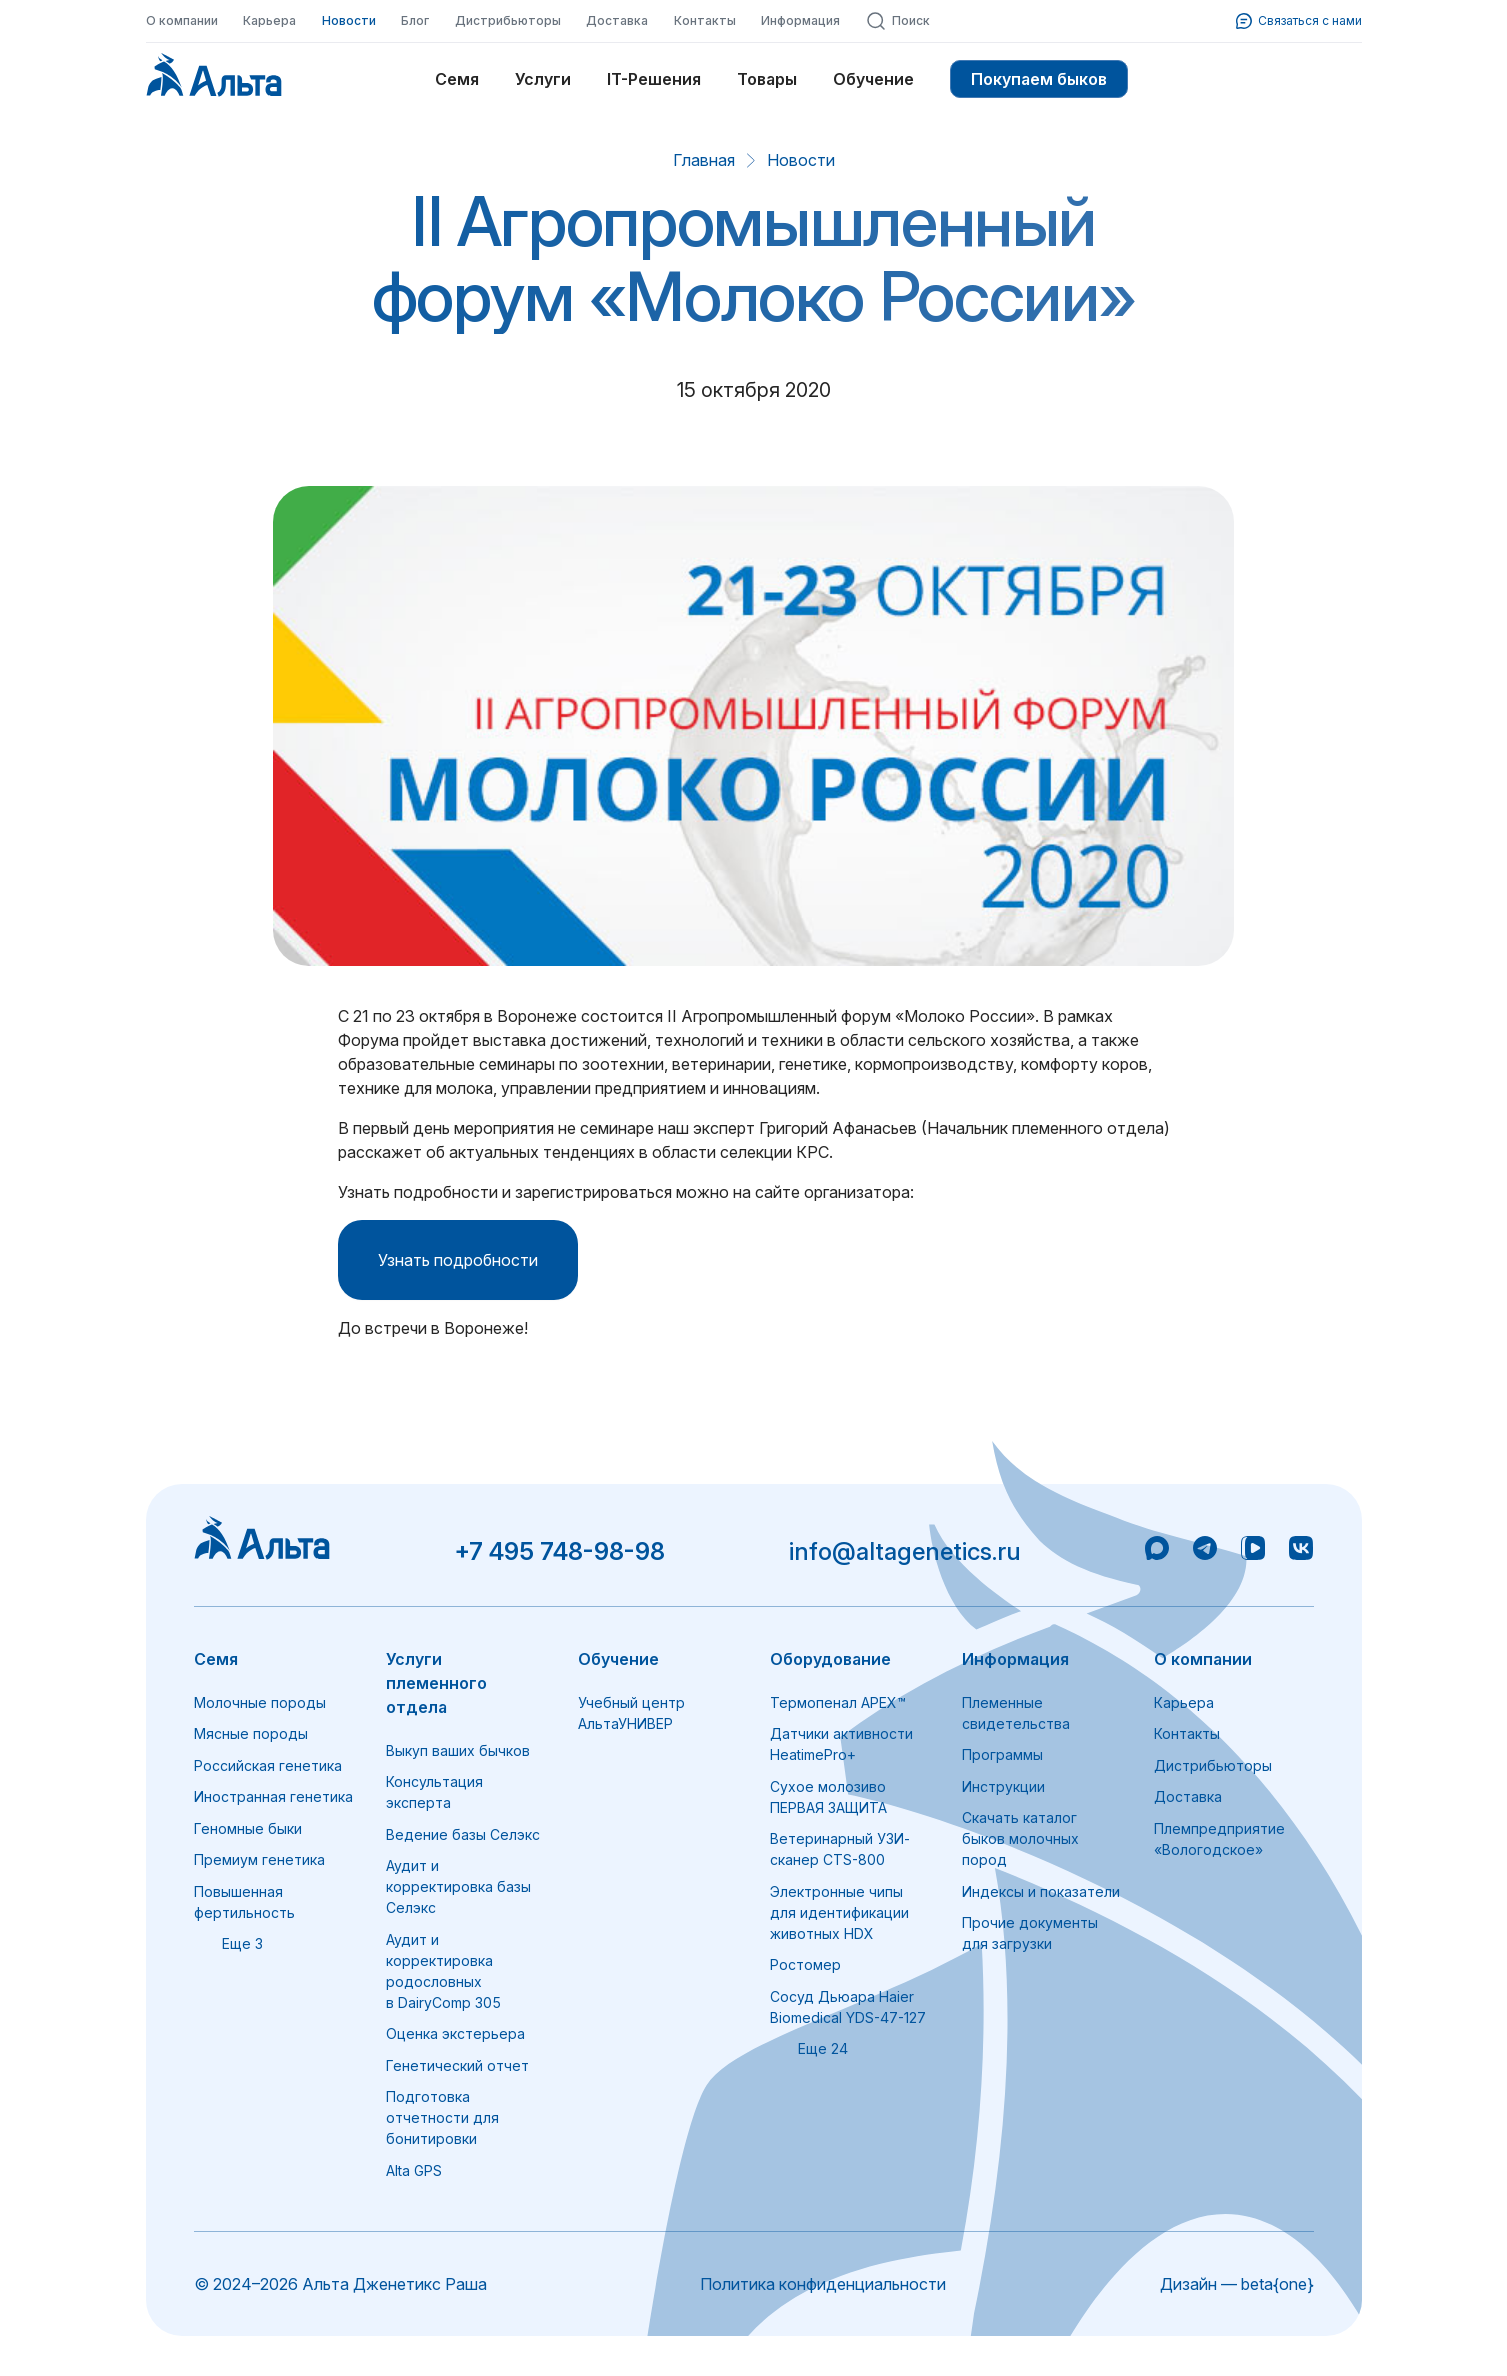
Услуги (543, 79)
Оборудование (830, 1659)
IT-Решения (654, 79)
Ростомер (805, 1964)
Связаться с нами (1299, 21)
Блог (415, 20)
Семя (457, 79)
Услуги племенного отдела (436, 1683)
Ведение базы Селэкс (463, 1834)
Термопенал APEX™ (838, 1702)
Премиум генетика (259, 1859)
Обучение (873, 79)
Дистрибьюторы (508, 20)
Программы (1002, 1754)
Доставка (617, 20)
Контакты (705, 20)
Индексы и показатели (1041, 1891)
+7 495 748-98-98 (559, 1551)
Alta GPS (414, 2170)
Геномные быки (248, 1828)
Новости (349, 20)
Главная (704, 160)
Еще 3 (228, 1943)
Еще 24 (809, 2048)
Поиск (898, 21)
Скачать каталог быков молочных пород (1020, 1838)
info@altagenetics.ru (905, 1551)
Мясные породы (251, 1733)
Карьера (269, 20)
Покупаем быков (1039, 79)
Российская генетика (268, 1765)
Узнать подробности (458, 1260)
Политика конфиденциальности (823, 2284)
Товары (767, 79)
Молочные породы (260, 1702)
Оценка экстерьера (455, 2033)
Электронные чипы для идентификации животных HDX (839, 1912)
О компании (182, 20)
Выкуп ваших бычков (458, 1750)
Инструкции (1003, 1786)
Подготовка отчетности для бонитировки (442, 2117)
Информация (800, 20)
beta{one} (1277, 2284)
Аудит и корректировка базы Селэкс (458, 1886)
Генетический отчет (457, 2065)
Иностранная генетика (273, 1796)
